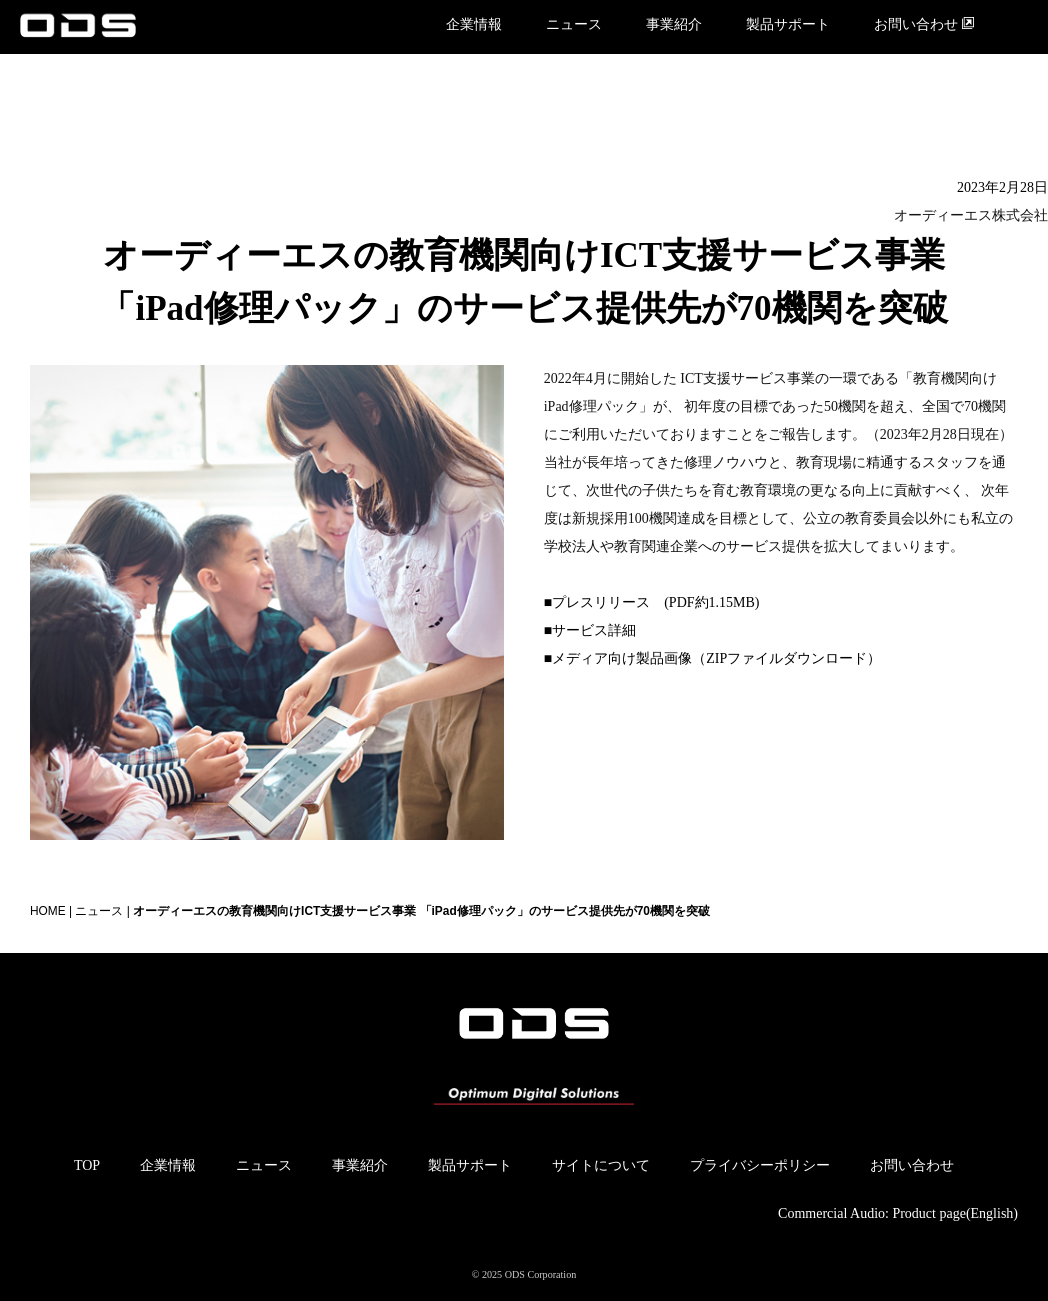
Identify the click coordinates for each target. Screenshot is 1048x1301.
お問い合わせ (924, 24)
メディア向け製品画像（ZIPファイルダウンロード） (716, 658)
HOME (48, 911)
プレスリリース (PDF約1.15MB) (655, 602)
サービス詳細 (594, 630)
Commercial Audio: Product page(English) (898, 1213)
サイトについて (601, 1165)
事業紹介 (674, 24)
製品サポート (788, 24)
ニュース (574, 24)
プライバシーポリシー (760, 1165)
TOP (87, 1165)
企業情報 (474, 24)
